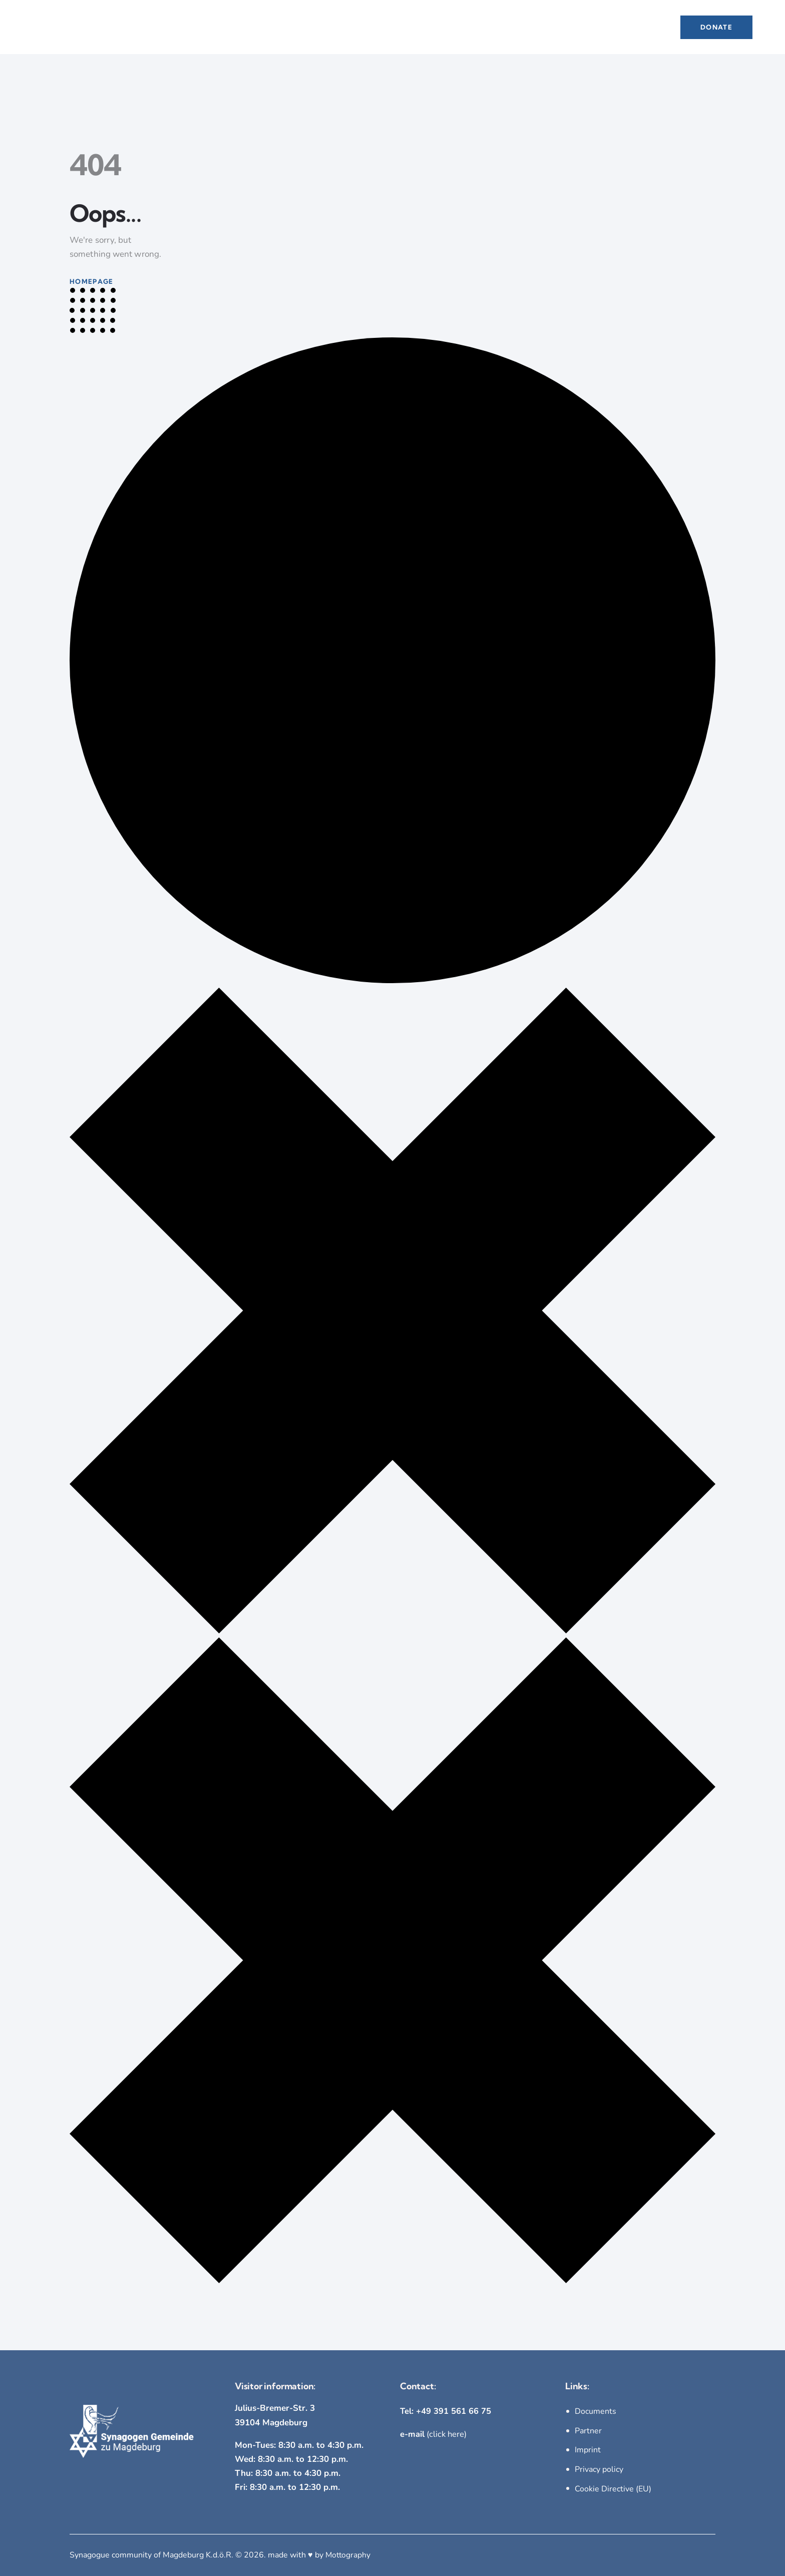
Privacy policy (599, 2468)
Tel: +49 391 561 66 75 (446, 2411)
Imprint (588, 2449)
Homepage (91, 281)
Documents (595, 2411)
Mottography (348, 2553)
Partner (588, 2430)
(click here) (434, 2434)
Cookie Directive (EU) (613, 2487)
